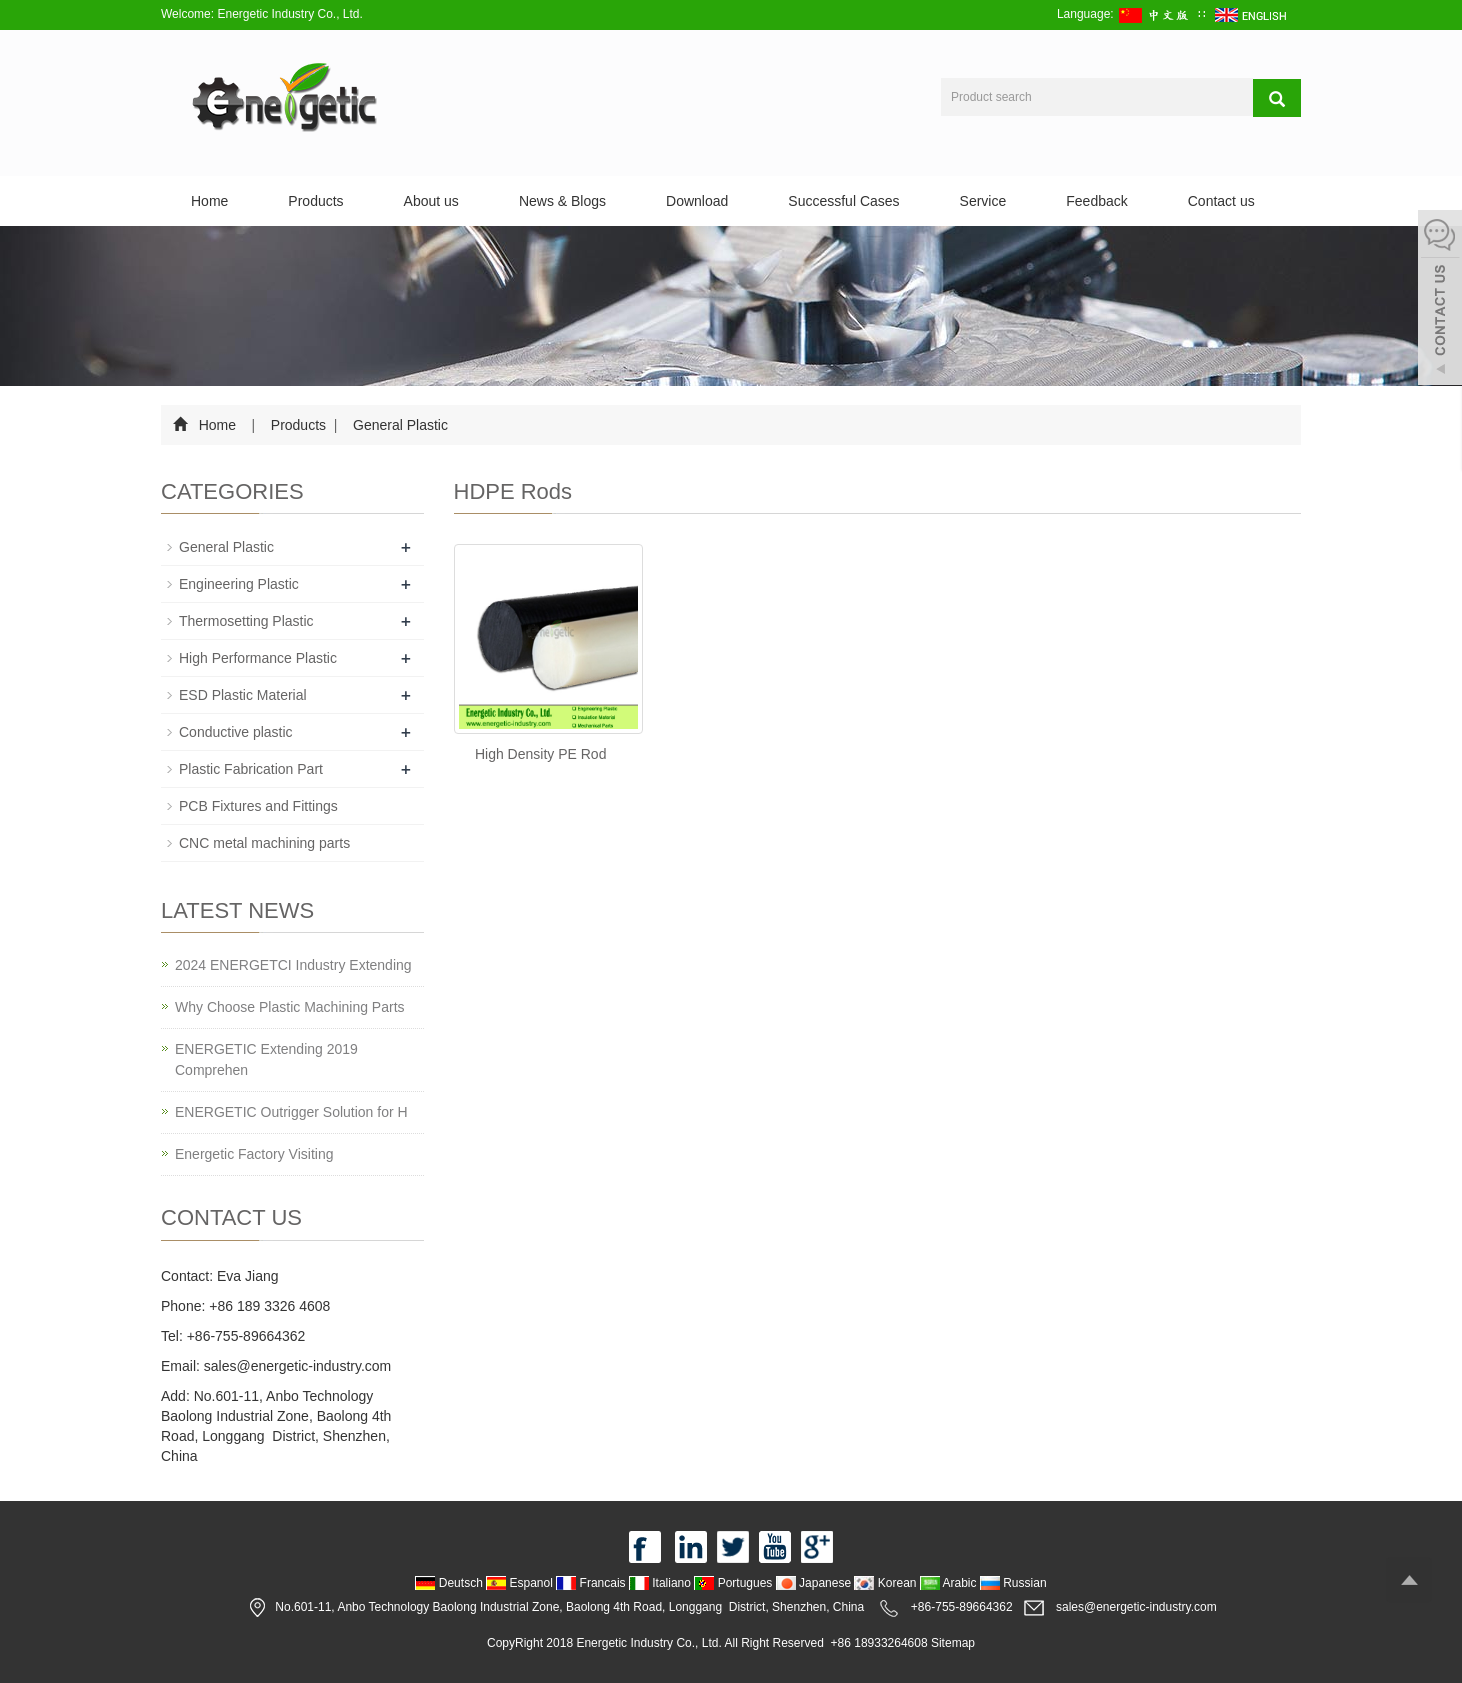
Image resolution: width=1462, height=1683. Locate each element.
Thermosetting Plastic (246, 621)
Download (697, 201)
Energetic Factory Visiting (254, 1154)
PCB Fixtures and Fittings (258, 806)
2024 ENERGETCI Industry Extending (293, 965)
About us (431, 201)
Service (983, 201)
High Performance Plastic (258, 658)
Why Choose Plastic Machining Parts (290, 1007)
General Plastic (398, 425)
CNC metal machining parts (264, 843)
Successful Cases (843, 201)
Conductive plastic (236, 732)
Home (209, 201)
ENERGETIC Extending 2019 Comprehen (266, 1059)
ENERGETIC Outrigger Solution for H (291, 1112)
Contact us (1221, 201)
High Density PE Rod (541, 754)
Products (315, 201)
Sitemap (953, 1643)
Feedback (1096, 201)
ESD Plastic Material (243, 695)
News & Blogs (562, 201)
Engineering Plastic (239, 584)
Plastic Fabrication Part (251, 769)
